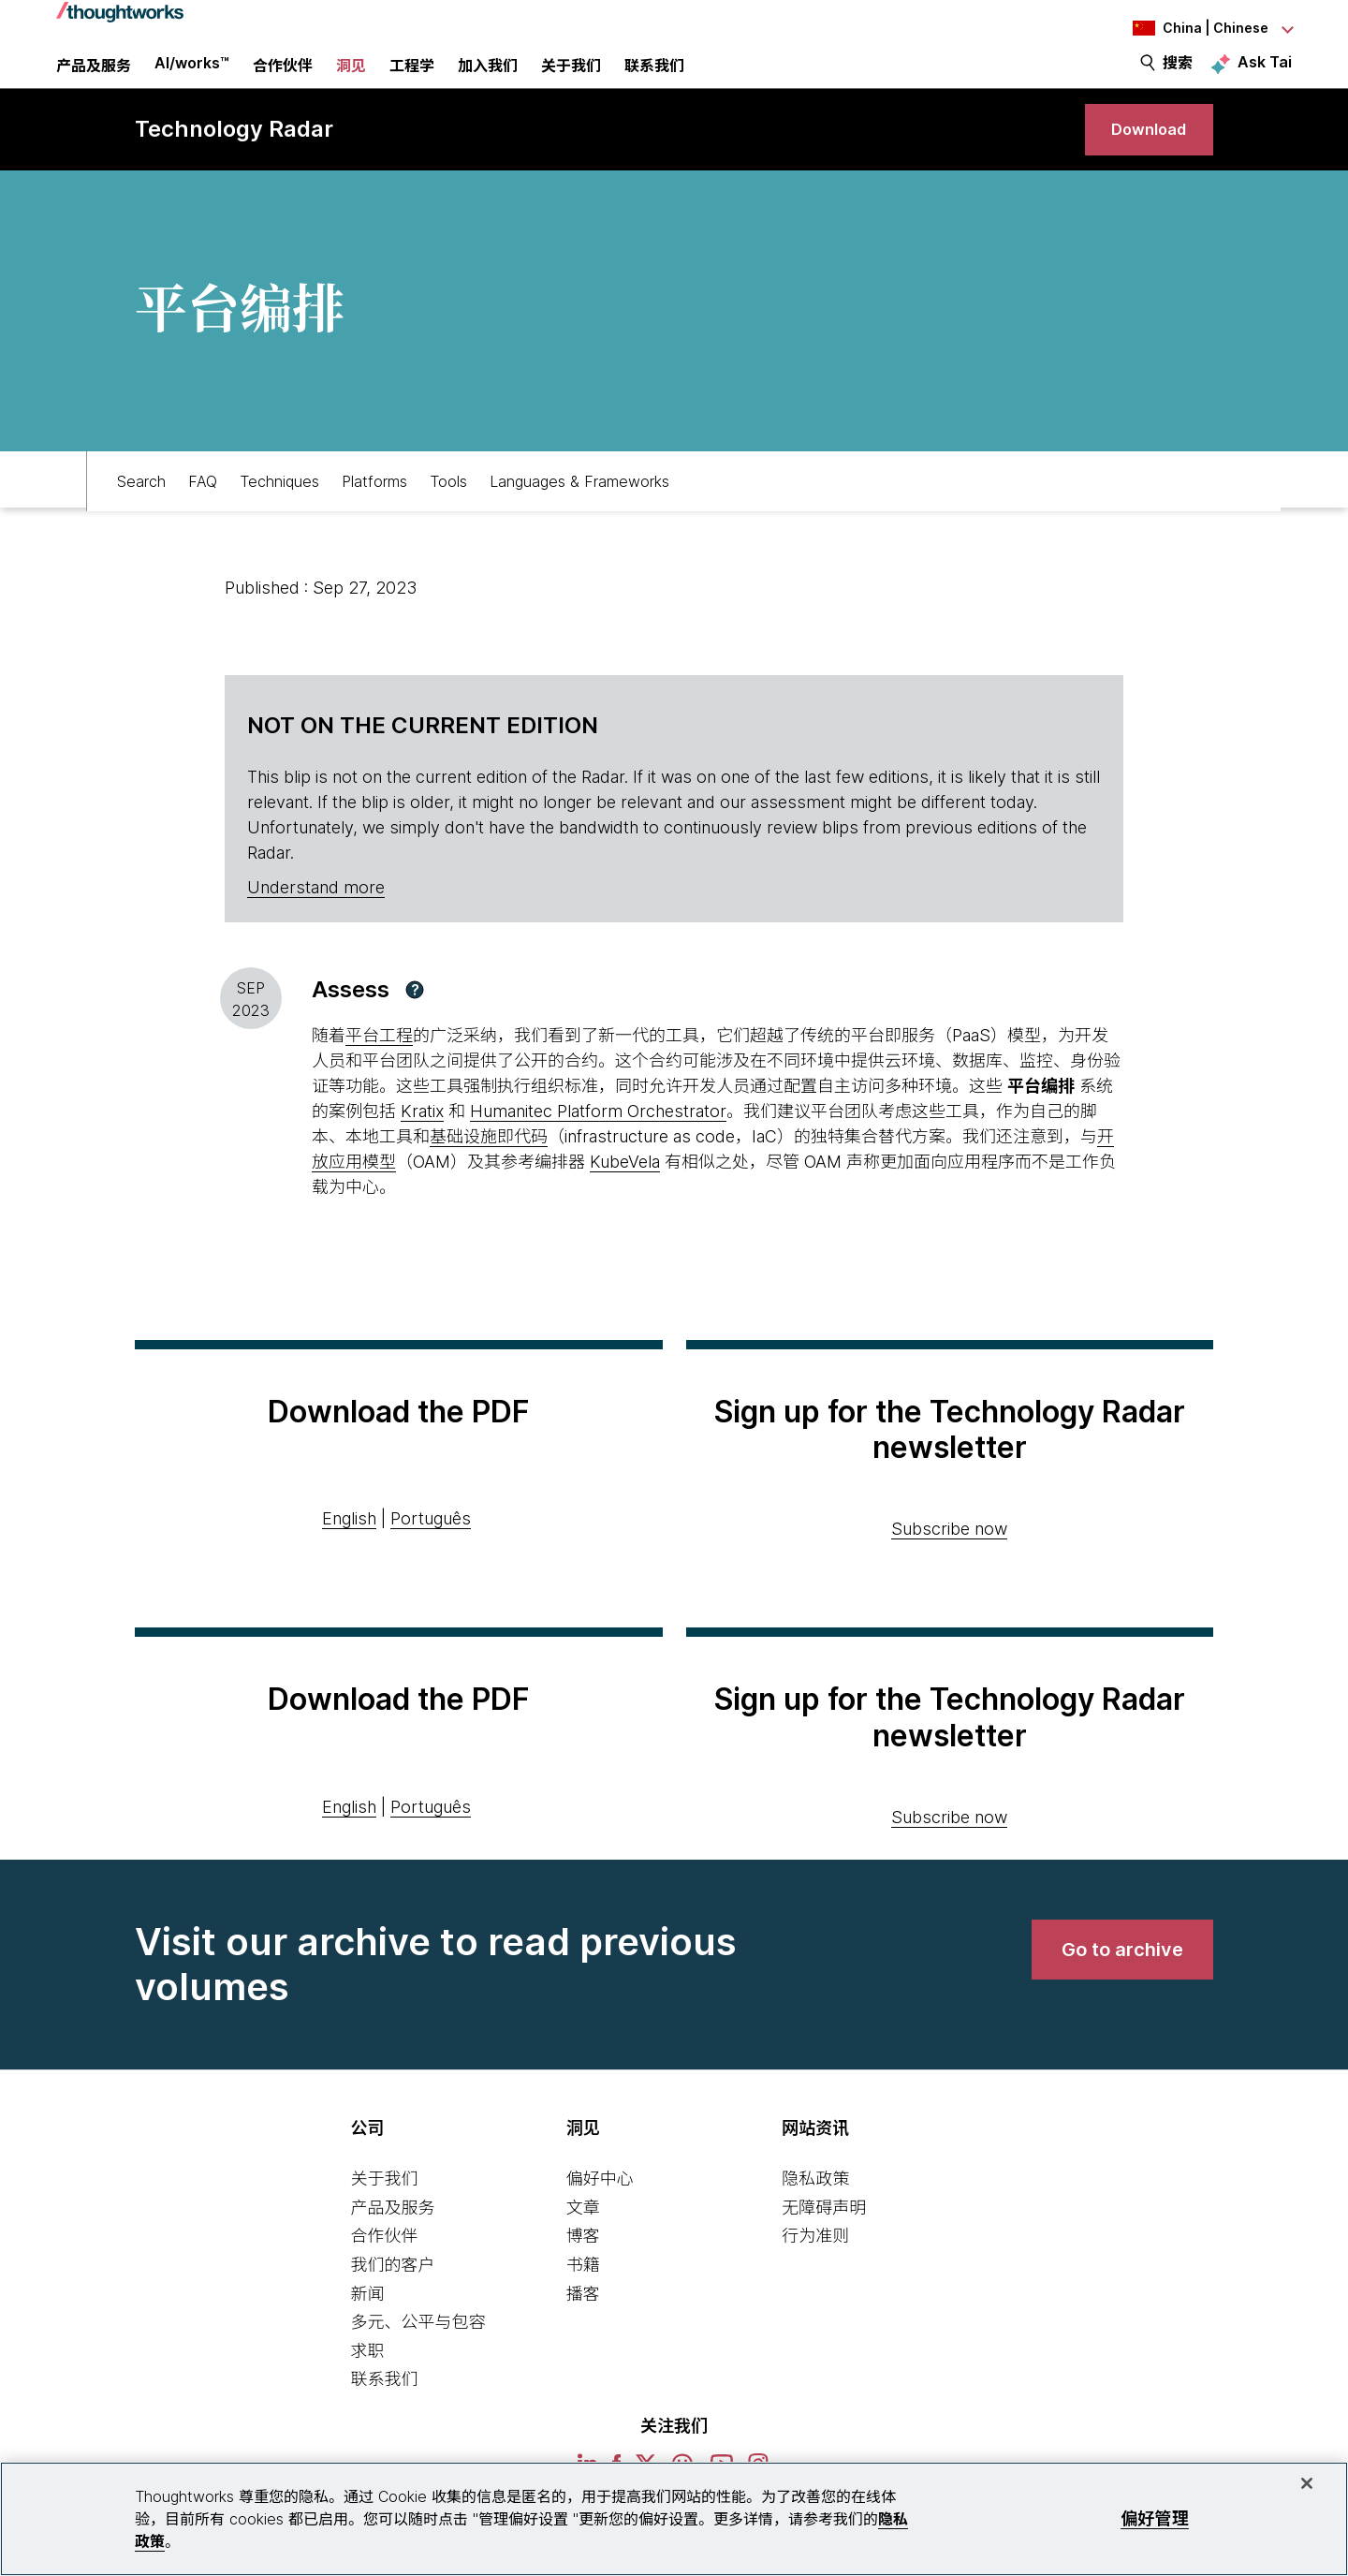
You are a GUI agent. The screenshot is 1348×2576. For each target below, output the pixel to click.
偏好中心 (600, 2213)
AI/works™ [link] (191, 76)
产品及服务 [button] (93, 79)
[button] (414, 1024)
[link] (1142, 156)
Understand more (316, 922)
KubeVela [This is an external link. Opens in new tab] (625, 1196)
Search (141, 512)
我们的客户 (392, 2299)
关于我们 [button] (571, 79)
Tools (448, 512)
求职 (367, 2385)
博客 (583, 2270)
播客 (583, 2328)
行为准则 (815, 2270)
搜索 (1178, 76)
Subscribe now (949, 1563)
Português (430, 1553)
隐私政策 (815, 2213)
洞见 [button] (351, 79)
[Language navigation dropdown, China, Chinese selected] (1189, 28)
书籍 (583, 2299)
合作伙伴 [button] (283, 79)
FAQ (202, 512)
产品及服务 (392, 2242)
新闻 (367, 2328)
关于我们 (384, 2213)
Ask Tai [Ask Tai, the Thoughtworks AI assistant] (1265, 75)
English (349, 1553)
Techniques (279, 512)
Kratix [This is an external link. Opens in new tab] (422, 1146)
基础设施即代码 (489, 1171)
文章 (583, 2242)
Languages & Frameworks (579, 512)
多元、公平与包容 (417, 2356)
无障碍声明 (824, 2242)
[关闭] (1306, 2483)
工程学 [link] (411, 79)
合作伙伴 (384, 2270)
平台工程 (379, 1070)
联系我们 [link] (654, 79)
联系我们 (384, 2413)
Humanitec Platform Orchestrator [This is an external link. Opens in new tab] (598, 1146)
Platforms (374, 512)
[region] (674, 2519)
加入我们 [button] (488, 79)
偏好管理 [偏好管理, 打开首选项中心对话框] (1155, 2518)
